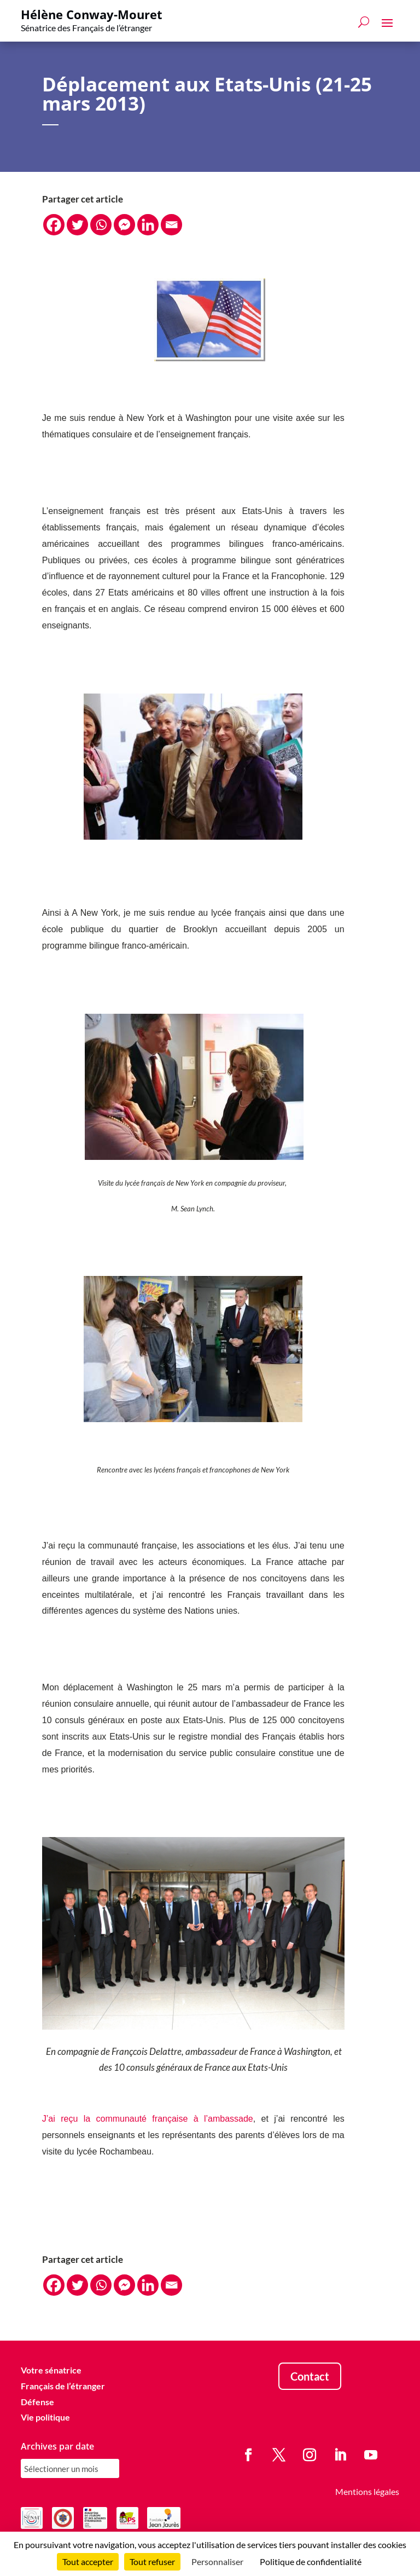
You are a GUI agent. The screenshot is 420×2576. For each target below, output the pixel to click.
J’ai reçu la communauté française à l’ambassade (147, 2118)
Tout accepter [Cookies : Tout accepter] (87, 2561)
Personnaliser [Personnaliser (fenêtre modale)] (217, 2561)
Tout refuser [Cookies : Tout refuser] (152, 2561)
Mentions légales (367, 2491)
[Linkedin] (148, 224)
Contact (309, 2376)
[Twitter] (77, 224)
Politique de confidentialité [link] (310, 2561)
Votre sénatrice (51, 2370)
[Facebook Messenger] (124, 224)
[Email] (171, 224)
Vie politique (45, 2417)
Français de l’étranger (63, 2386)
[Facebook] (54, 224)
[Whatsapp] (101, 224)
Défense (37, 2401)
